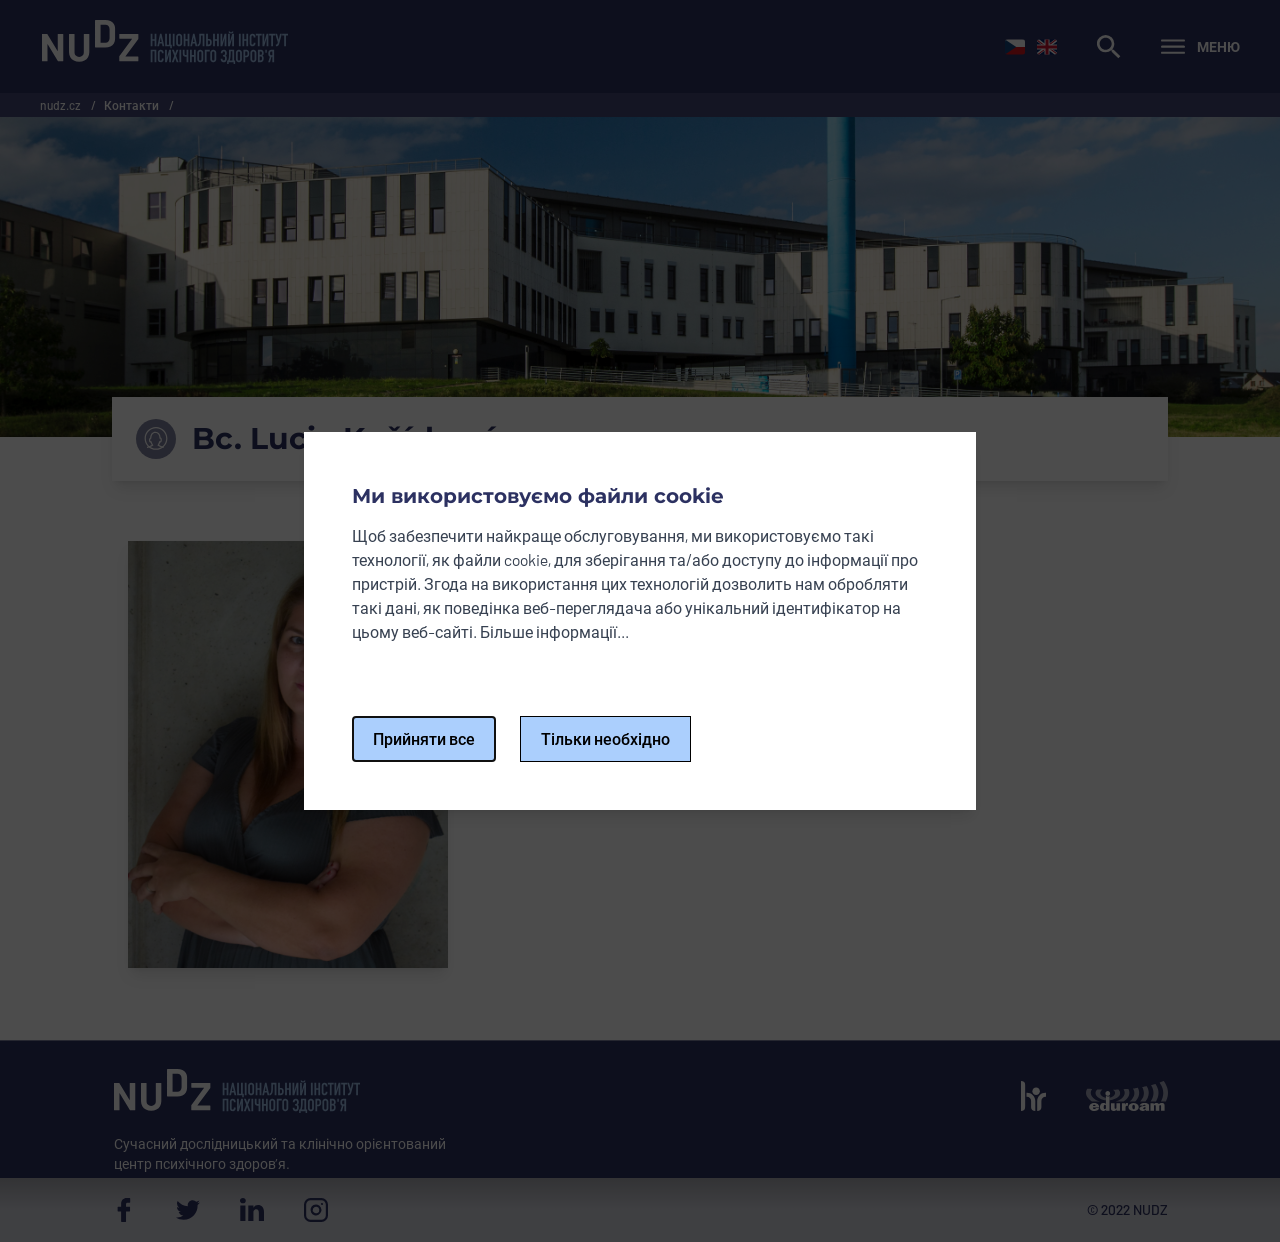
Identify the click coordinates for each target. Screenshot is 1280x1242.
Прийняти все (424, 738)
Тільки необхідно (605, 738)
